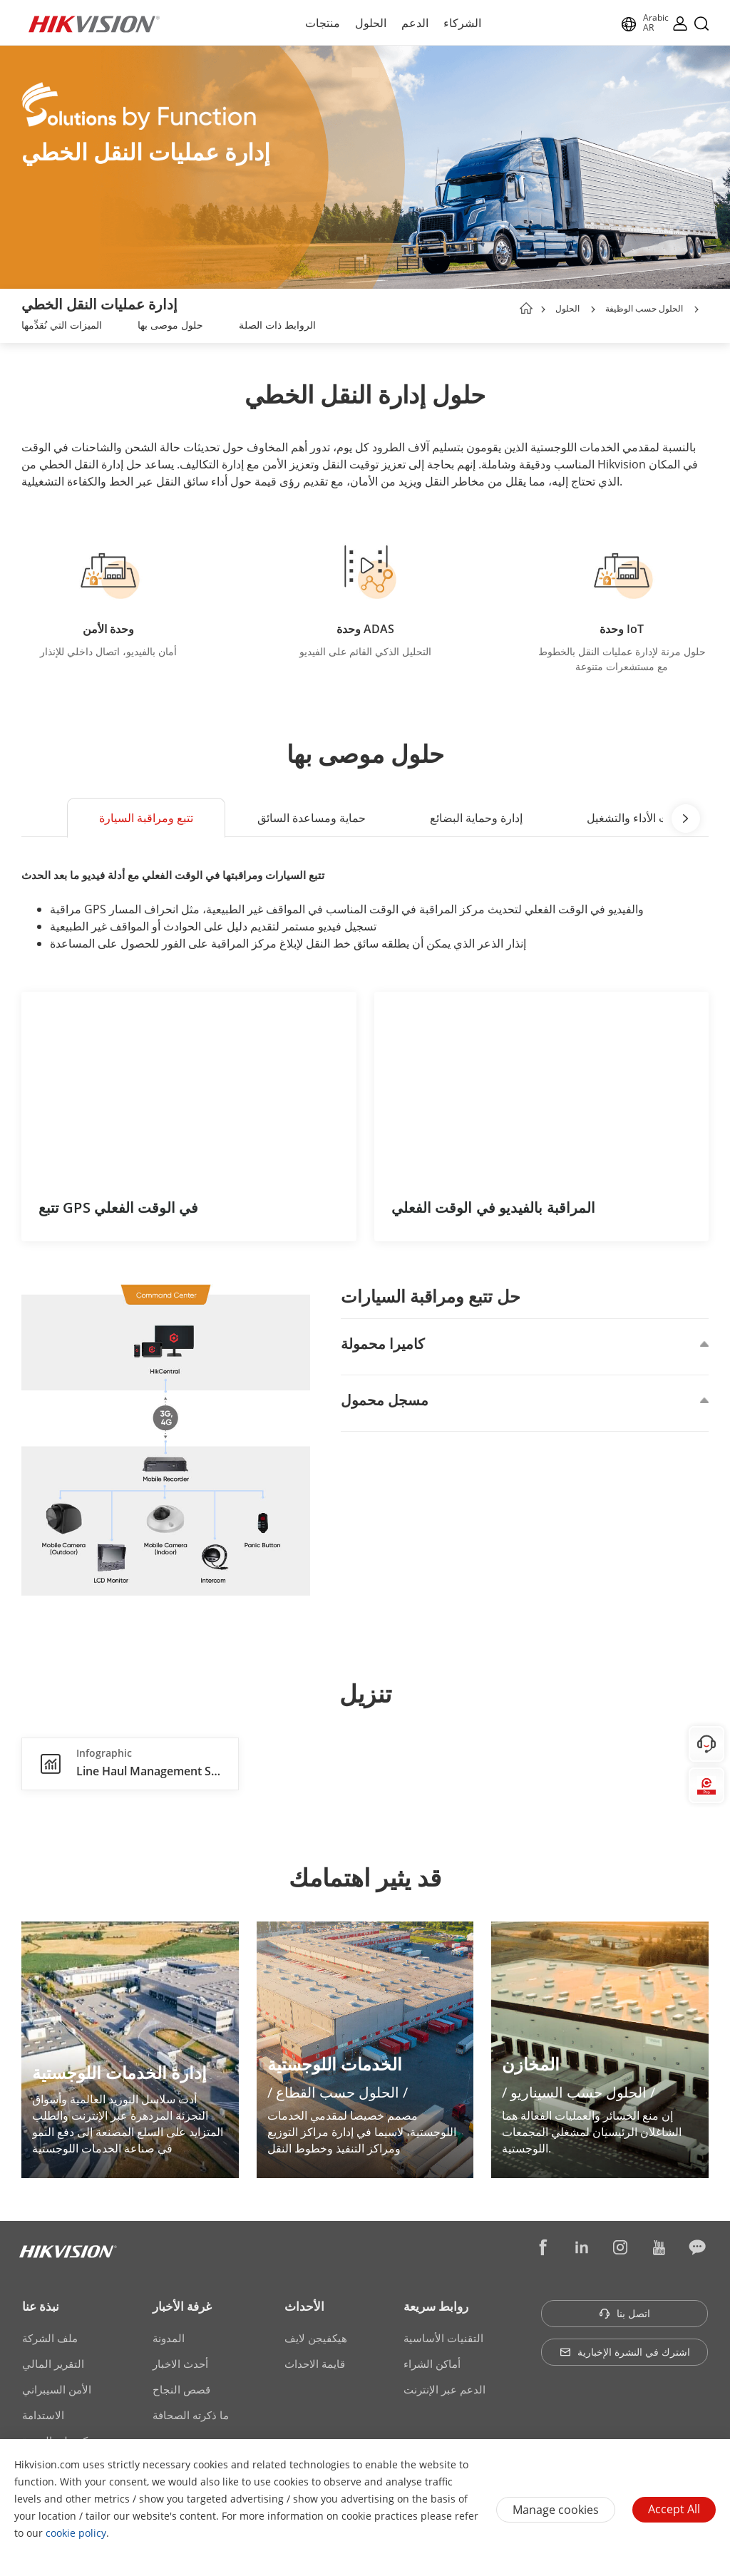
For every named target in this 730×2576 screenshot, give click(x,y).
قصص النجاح (181, 2389)
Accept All (674, 2509)
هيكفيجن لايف (315, 2338)
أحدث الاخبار (180, 2363)
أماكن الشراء (432, 2363)
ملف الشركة (50, 2338)
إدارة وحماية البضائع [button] (476, 818)
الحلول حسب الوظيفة (644, 308)
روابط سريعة (435, 2306)
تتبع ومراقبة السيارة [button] (146, 818)
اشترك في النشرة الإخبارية (625, 2352)
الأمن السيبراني (56, 2389)
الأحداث (304, 2306)
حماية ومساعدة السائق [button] (311, 818)
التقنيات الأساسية (443, 2338)
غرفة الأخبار (182, 2306)
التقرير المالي (53, 2363)
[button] (593, 309)
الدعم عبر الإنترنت (444, 2389)
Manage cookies (556, 2510)
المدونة (169, 2338)
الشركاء (462, 23)
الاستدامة (43, 2415)
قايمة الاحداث (314, 2363)
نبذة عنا (40, 2306)
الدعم (414, 23)
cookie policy (76, 2533)
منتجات (322, 23)
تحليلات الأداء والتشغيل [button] (640, 818)
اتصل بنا (624, 2313)
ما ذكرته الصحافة (191, 2415)
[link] (61, 326)
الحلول (370, 23)
